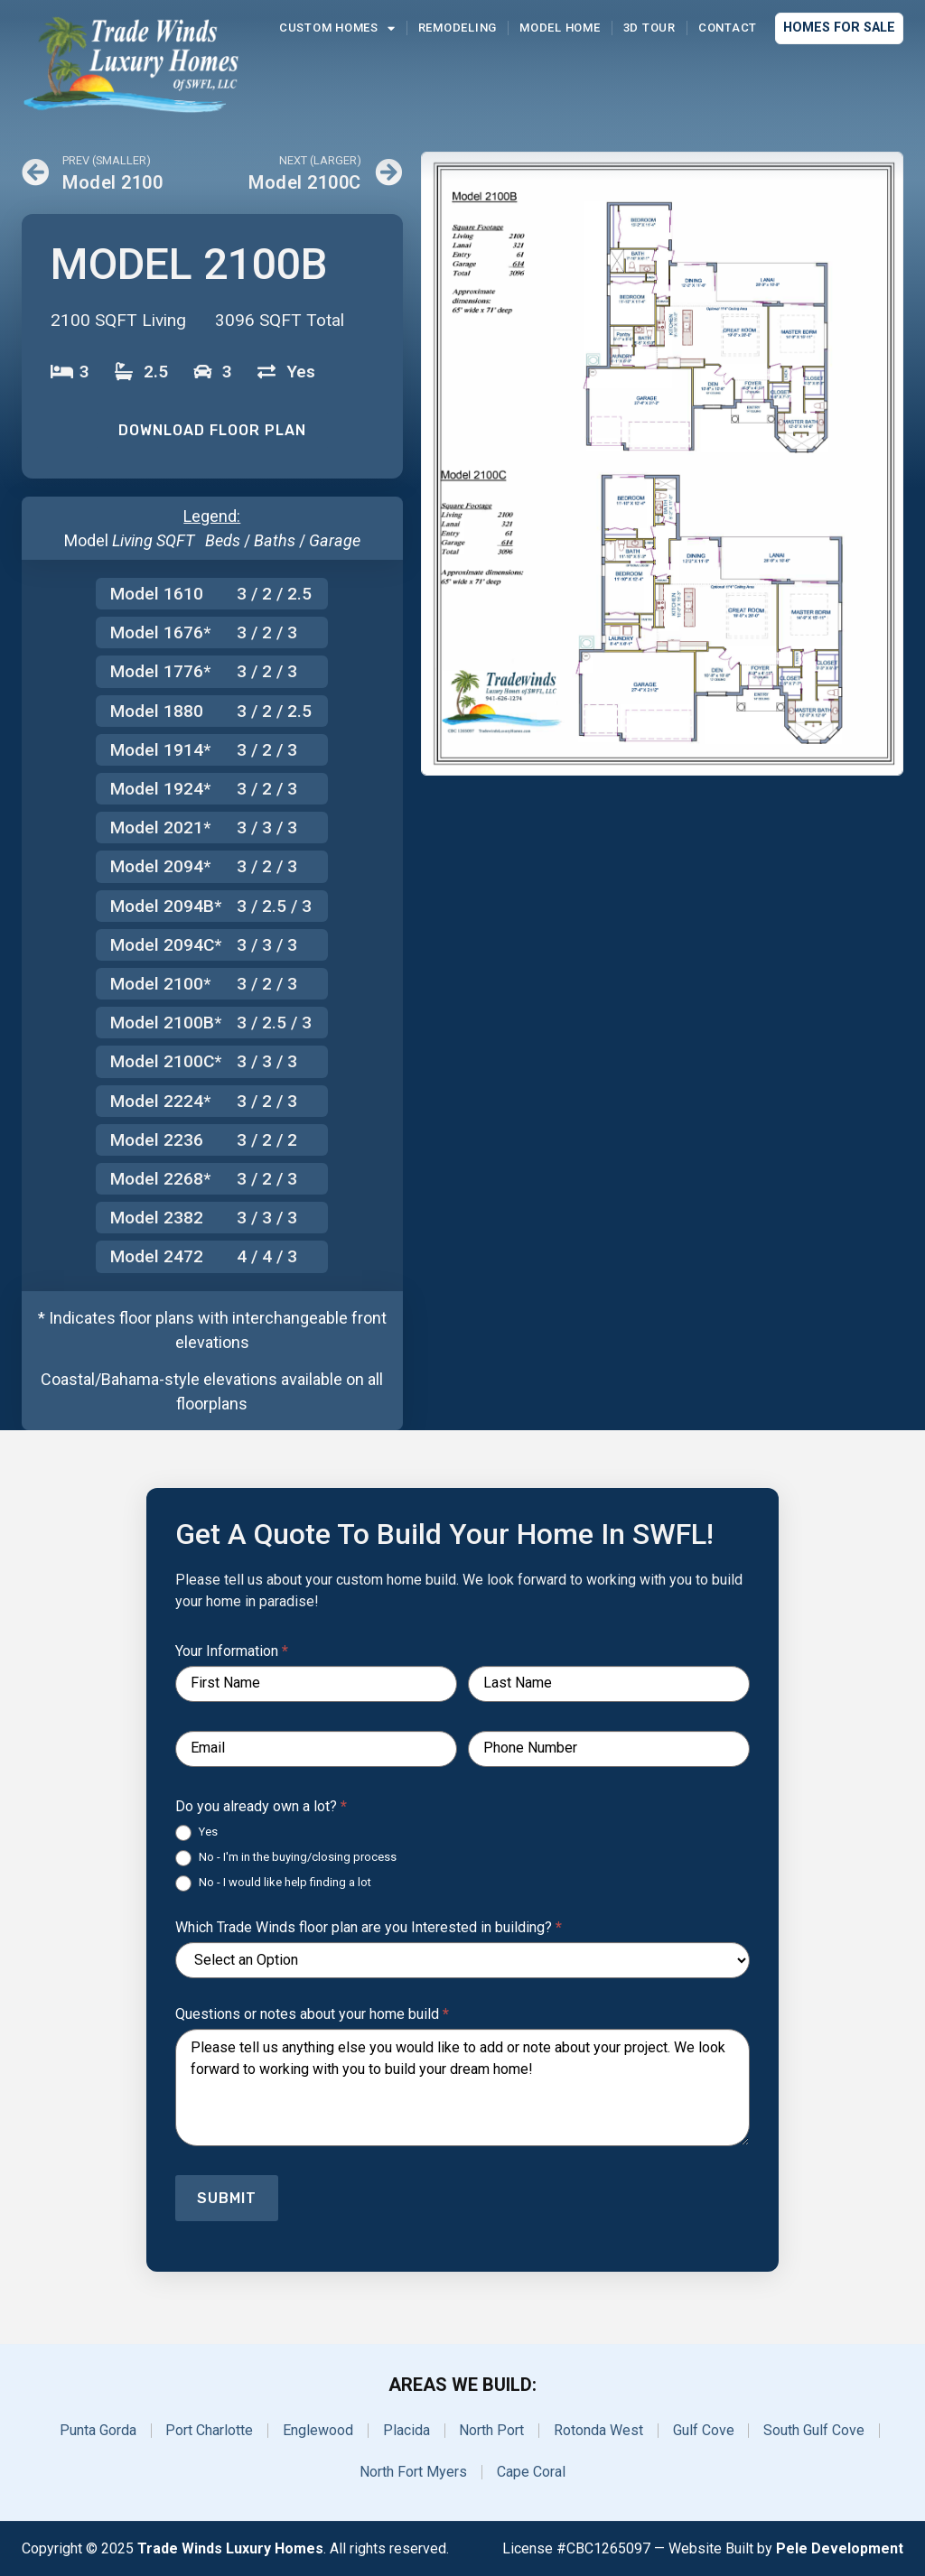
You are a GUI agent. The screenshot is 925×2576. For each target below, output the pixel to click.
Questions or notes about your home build (312, 2015)
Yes (196, 1833)
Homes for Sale (839, 27)
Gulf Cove (704, 2430)
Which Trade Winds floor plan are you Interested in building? (368, 1928)
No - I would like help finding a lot (273, 1883)
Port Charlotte (209, 2430)
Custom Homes (337, 28)
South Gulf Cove (815, 2430)
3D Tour (649, 27)
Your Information (231, 1652)
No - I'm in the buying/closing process (286, 1858)
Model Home (560, 27)
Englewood (318, 2430)
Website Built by (785, 2548)
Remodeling (458, 27)
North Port (492, 2430)
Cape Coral (531, 2471)
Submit (227, 2198)
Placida (406, 2430)
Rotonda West (599, 2430)
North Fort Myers (413, 2471)
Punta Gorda (97, 2430)
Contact (727, 27)
